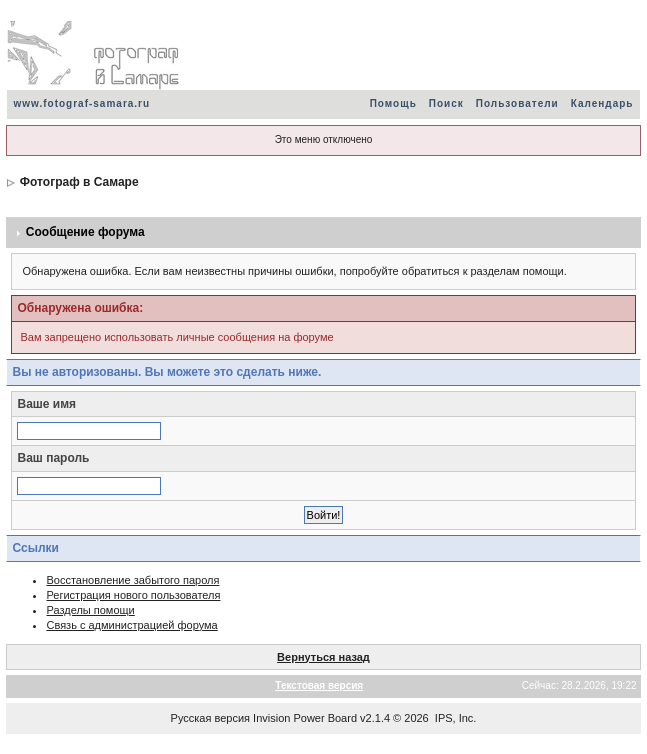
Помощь (393, 103)
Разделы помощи (90, 610)
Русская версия (210, 718)
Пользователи (517, 103)
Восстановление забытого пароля (132, 580)
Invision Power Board (305, 718)
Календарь (602, 103)
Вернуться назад (323, 657)
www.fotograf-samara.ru (81, 103)
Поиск (446, 103)
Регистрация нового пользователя (133, 595)
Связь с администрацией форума (131, 625)
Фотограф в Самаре (79, 182)
